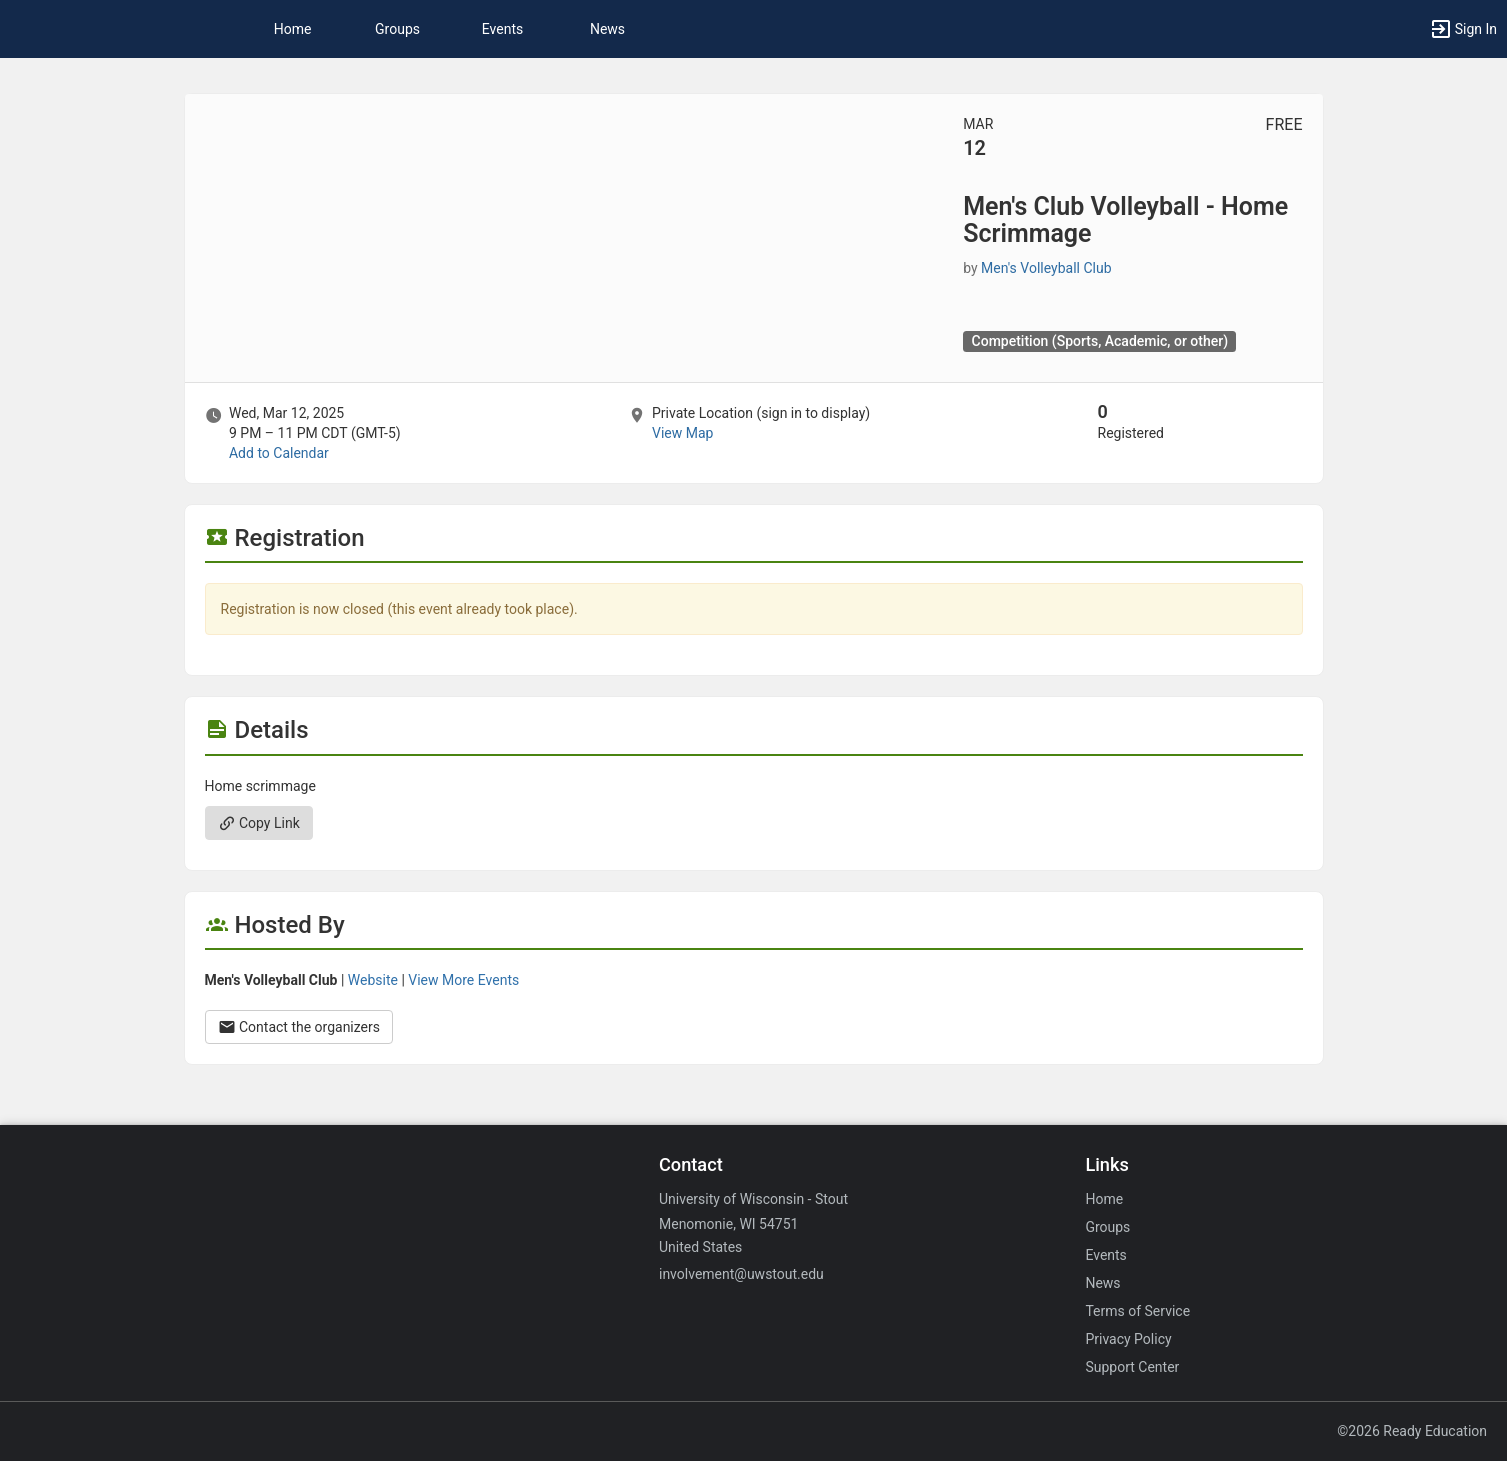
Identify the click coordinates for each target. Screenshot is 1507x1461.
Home (1104, 1199)
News (607, 29)
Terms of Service (1137, 1311)
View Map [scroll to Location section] (682, 433)
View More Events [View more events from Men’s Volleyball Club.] (463, 980)
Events (502, 29)
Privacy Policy (1128, 1339)
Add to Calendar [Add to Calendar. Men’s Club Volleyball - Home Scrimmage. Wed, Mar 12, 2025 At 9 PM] (279, 453)
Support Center (1132, 1367)
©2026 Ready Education (1412, 1431)
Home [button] (293, 29)
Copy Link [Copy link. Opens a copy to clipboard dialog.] (259, 823)
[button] (1463, 29)
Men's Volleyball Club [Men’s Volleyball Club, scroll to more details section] (1046, 268)
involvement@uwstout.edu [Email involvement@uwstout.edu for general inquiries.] (741, 1274)
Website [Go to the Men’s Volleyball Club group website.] (373, 980)
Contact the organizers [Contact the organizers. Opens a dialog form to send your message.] (299, 1027)
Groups (397, 29)
